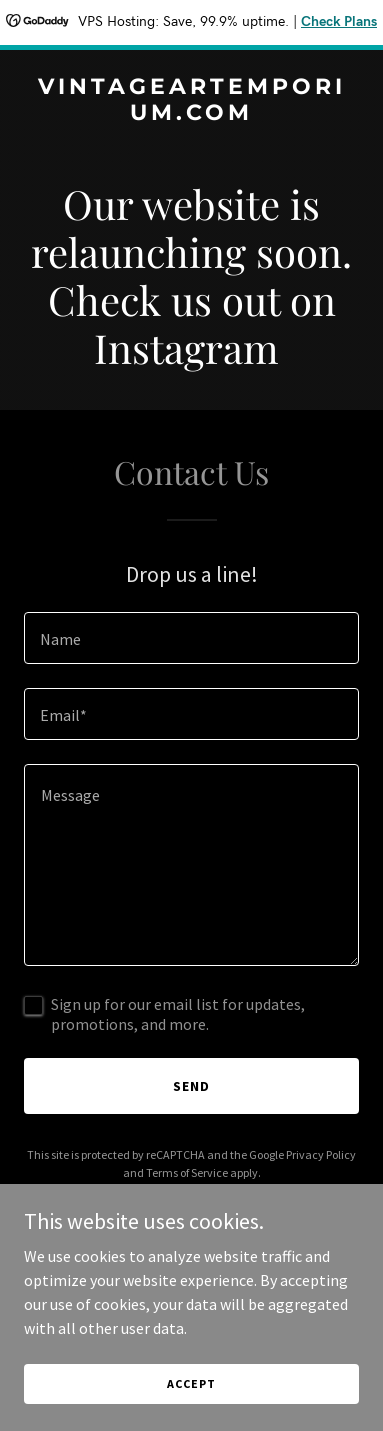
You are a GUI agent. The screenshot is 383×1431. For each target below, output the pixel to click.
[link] (191, 114)
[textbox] (191, 638)
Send (191, 1086)
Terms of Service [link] (187, 1172)
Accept (191, 1383)
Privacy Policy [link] (321, 1154)
